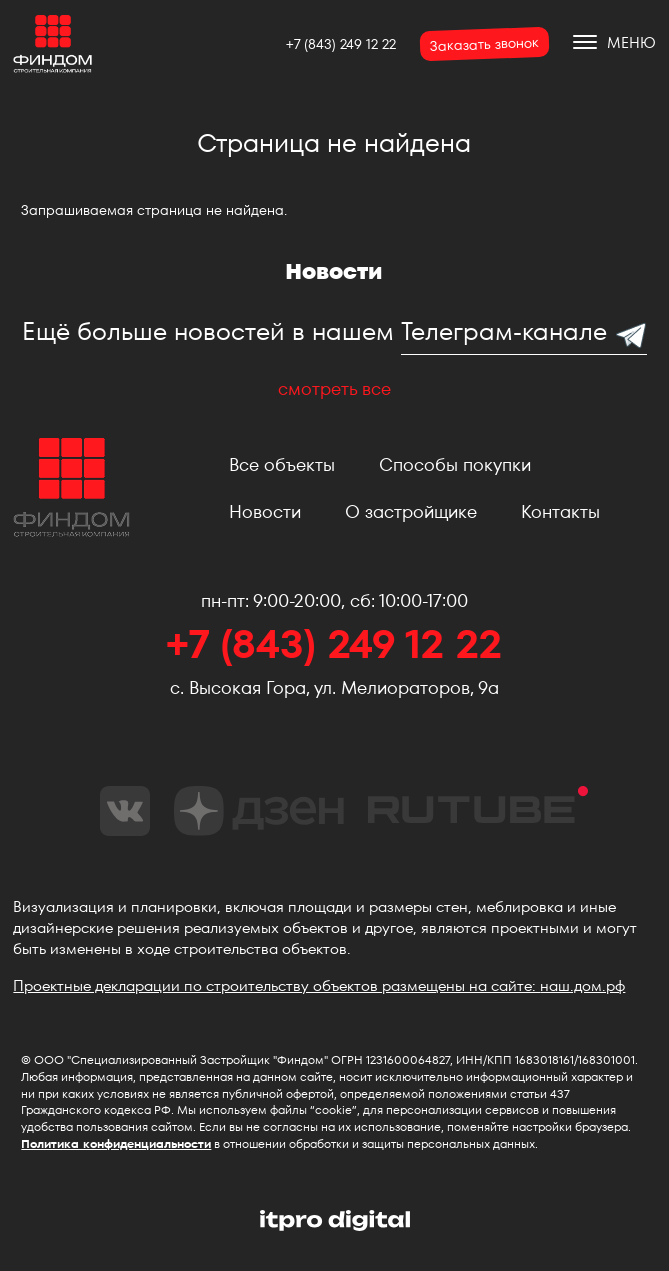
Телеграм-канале (504, 331)
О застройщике (411, 511)
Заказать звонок (484, 44)
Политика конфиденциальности (116, 1143)
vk (125, 811)
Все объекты (282, 464)
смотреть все (334, 388)
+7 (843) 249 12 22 (341, 44)
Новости (265, 511)
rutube (478, 804)
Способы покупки (455, 464)
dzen (259, 811)
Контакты (560, 511)
